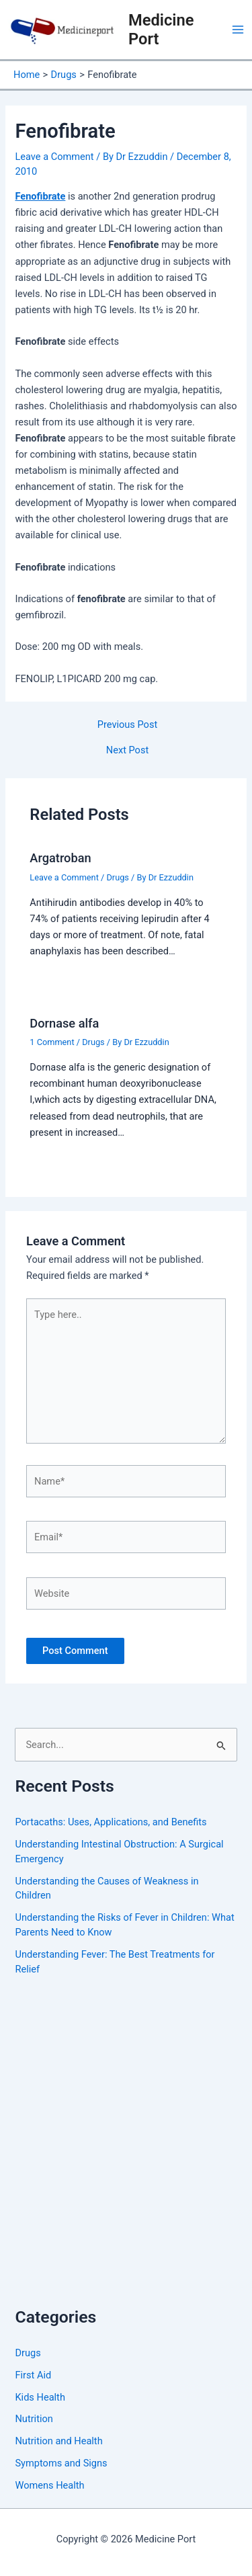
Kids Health (40, 2397)
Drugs (117, 877)
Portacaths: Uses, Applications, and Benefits (110, 1822)
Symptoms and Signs (61, 2463)
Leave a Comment (54, 157)
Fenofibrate (40, 196)
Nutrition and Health (58, 2441)
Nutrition (33, 2419)
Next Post (127, 750)
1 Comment (52, 1042)
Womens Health (49, 2485)
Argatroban (60, 858)
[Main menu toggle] (238, 29)
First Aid (33, 2375)
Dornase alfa (64, 1023)
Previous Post (127, 725)
